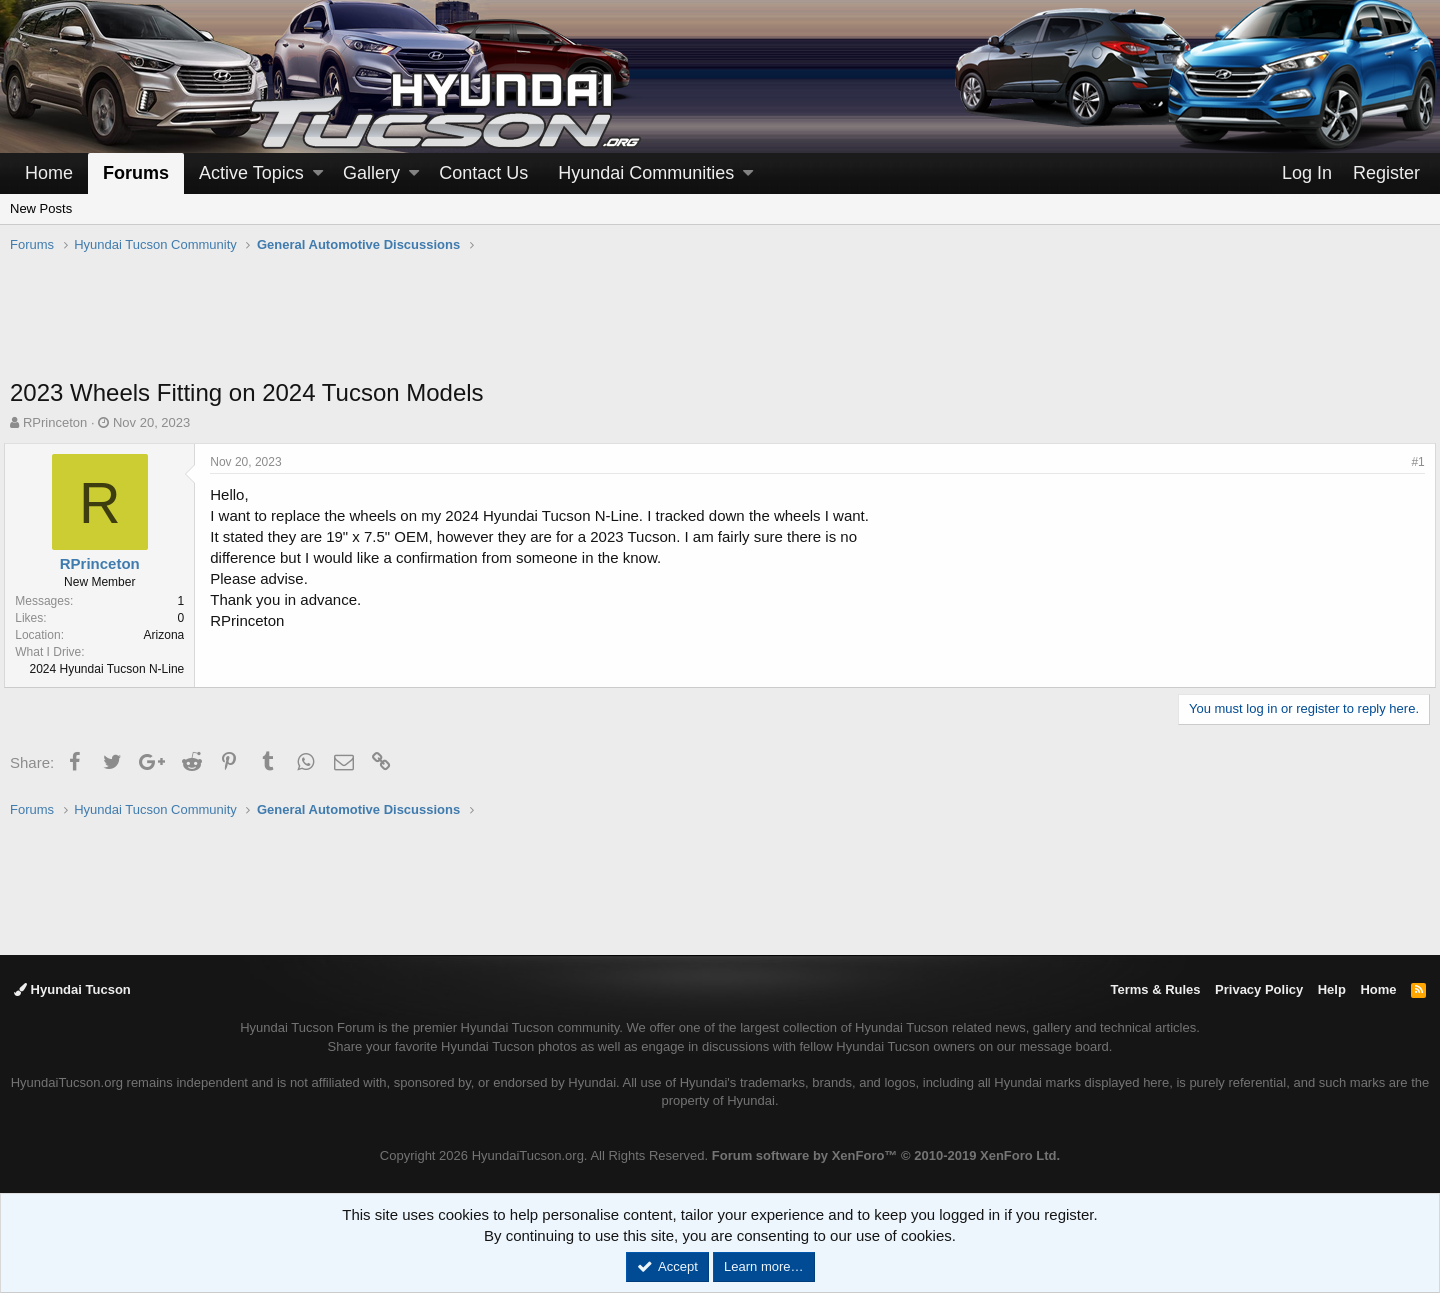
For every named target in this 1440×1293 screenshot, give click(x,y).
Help (1332, 989)
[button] (318, 173)
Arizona (169, 635)
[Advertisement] (720, 326)
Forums (136, 173)
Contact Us (483, 173)
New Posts (41, 208)
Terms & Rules (1155, 989)
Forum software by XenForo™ (886, 1155)
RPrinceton (55, 422)
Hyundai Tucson (72, 989)
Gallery (371, 173)
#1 (1412, 462)
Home (49, 173)
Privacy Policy (1259, 989)
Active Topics (251, 173)
